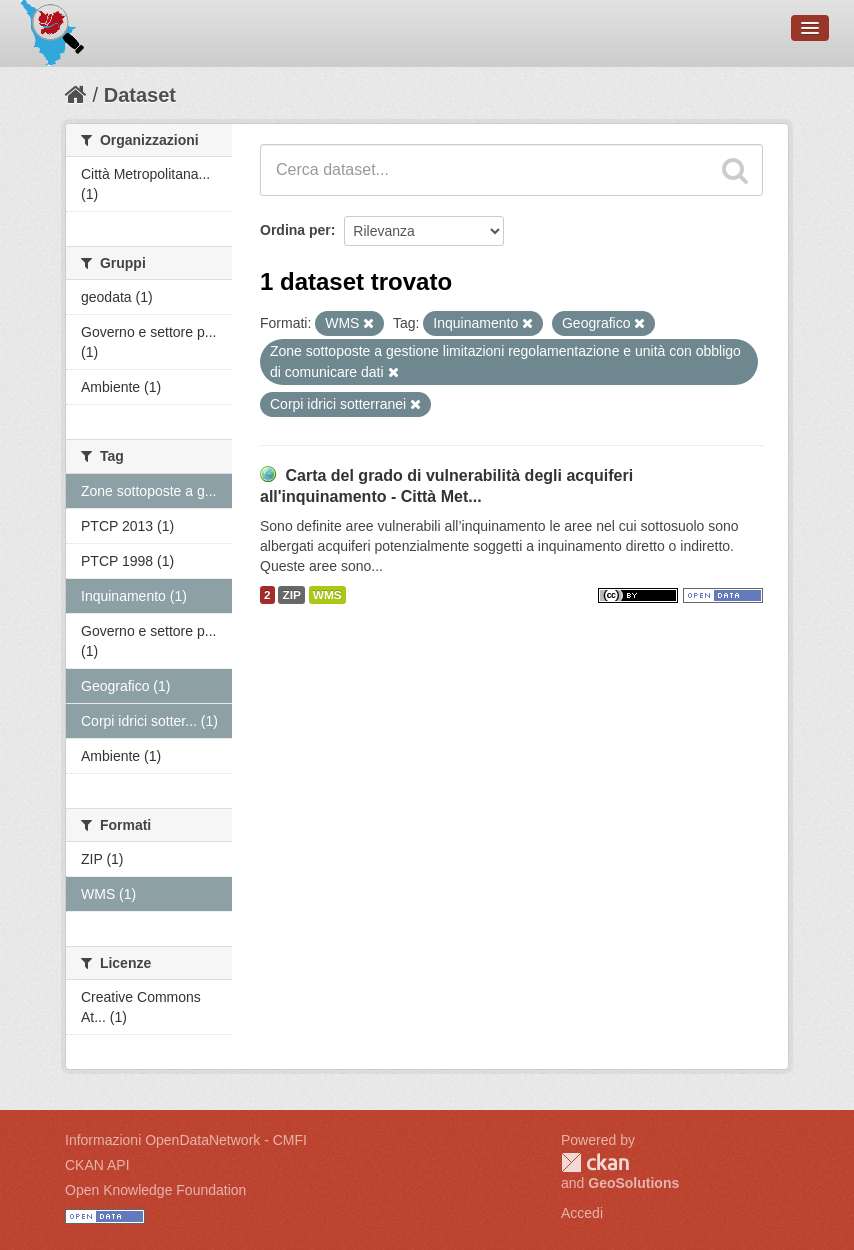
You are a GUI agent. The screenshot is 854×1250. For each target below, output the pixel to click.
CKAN (595, 1162)
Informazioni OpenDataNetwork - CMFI (186, 1140)
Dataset (140, 95)
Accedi (582, 1213)
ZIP (291, 595)
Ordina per (295, 230)
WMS (327, 595)
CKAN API (97, 1165)
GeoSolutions (633, 1183)
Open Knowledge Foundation (155, 1190)
